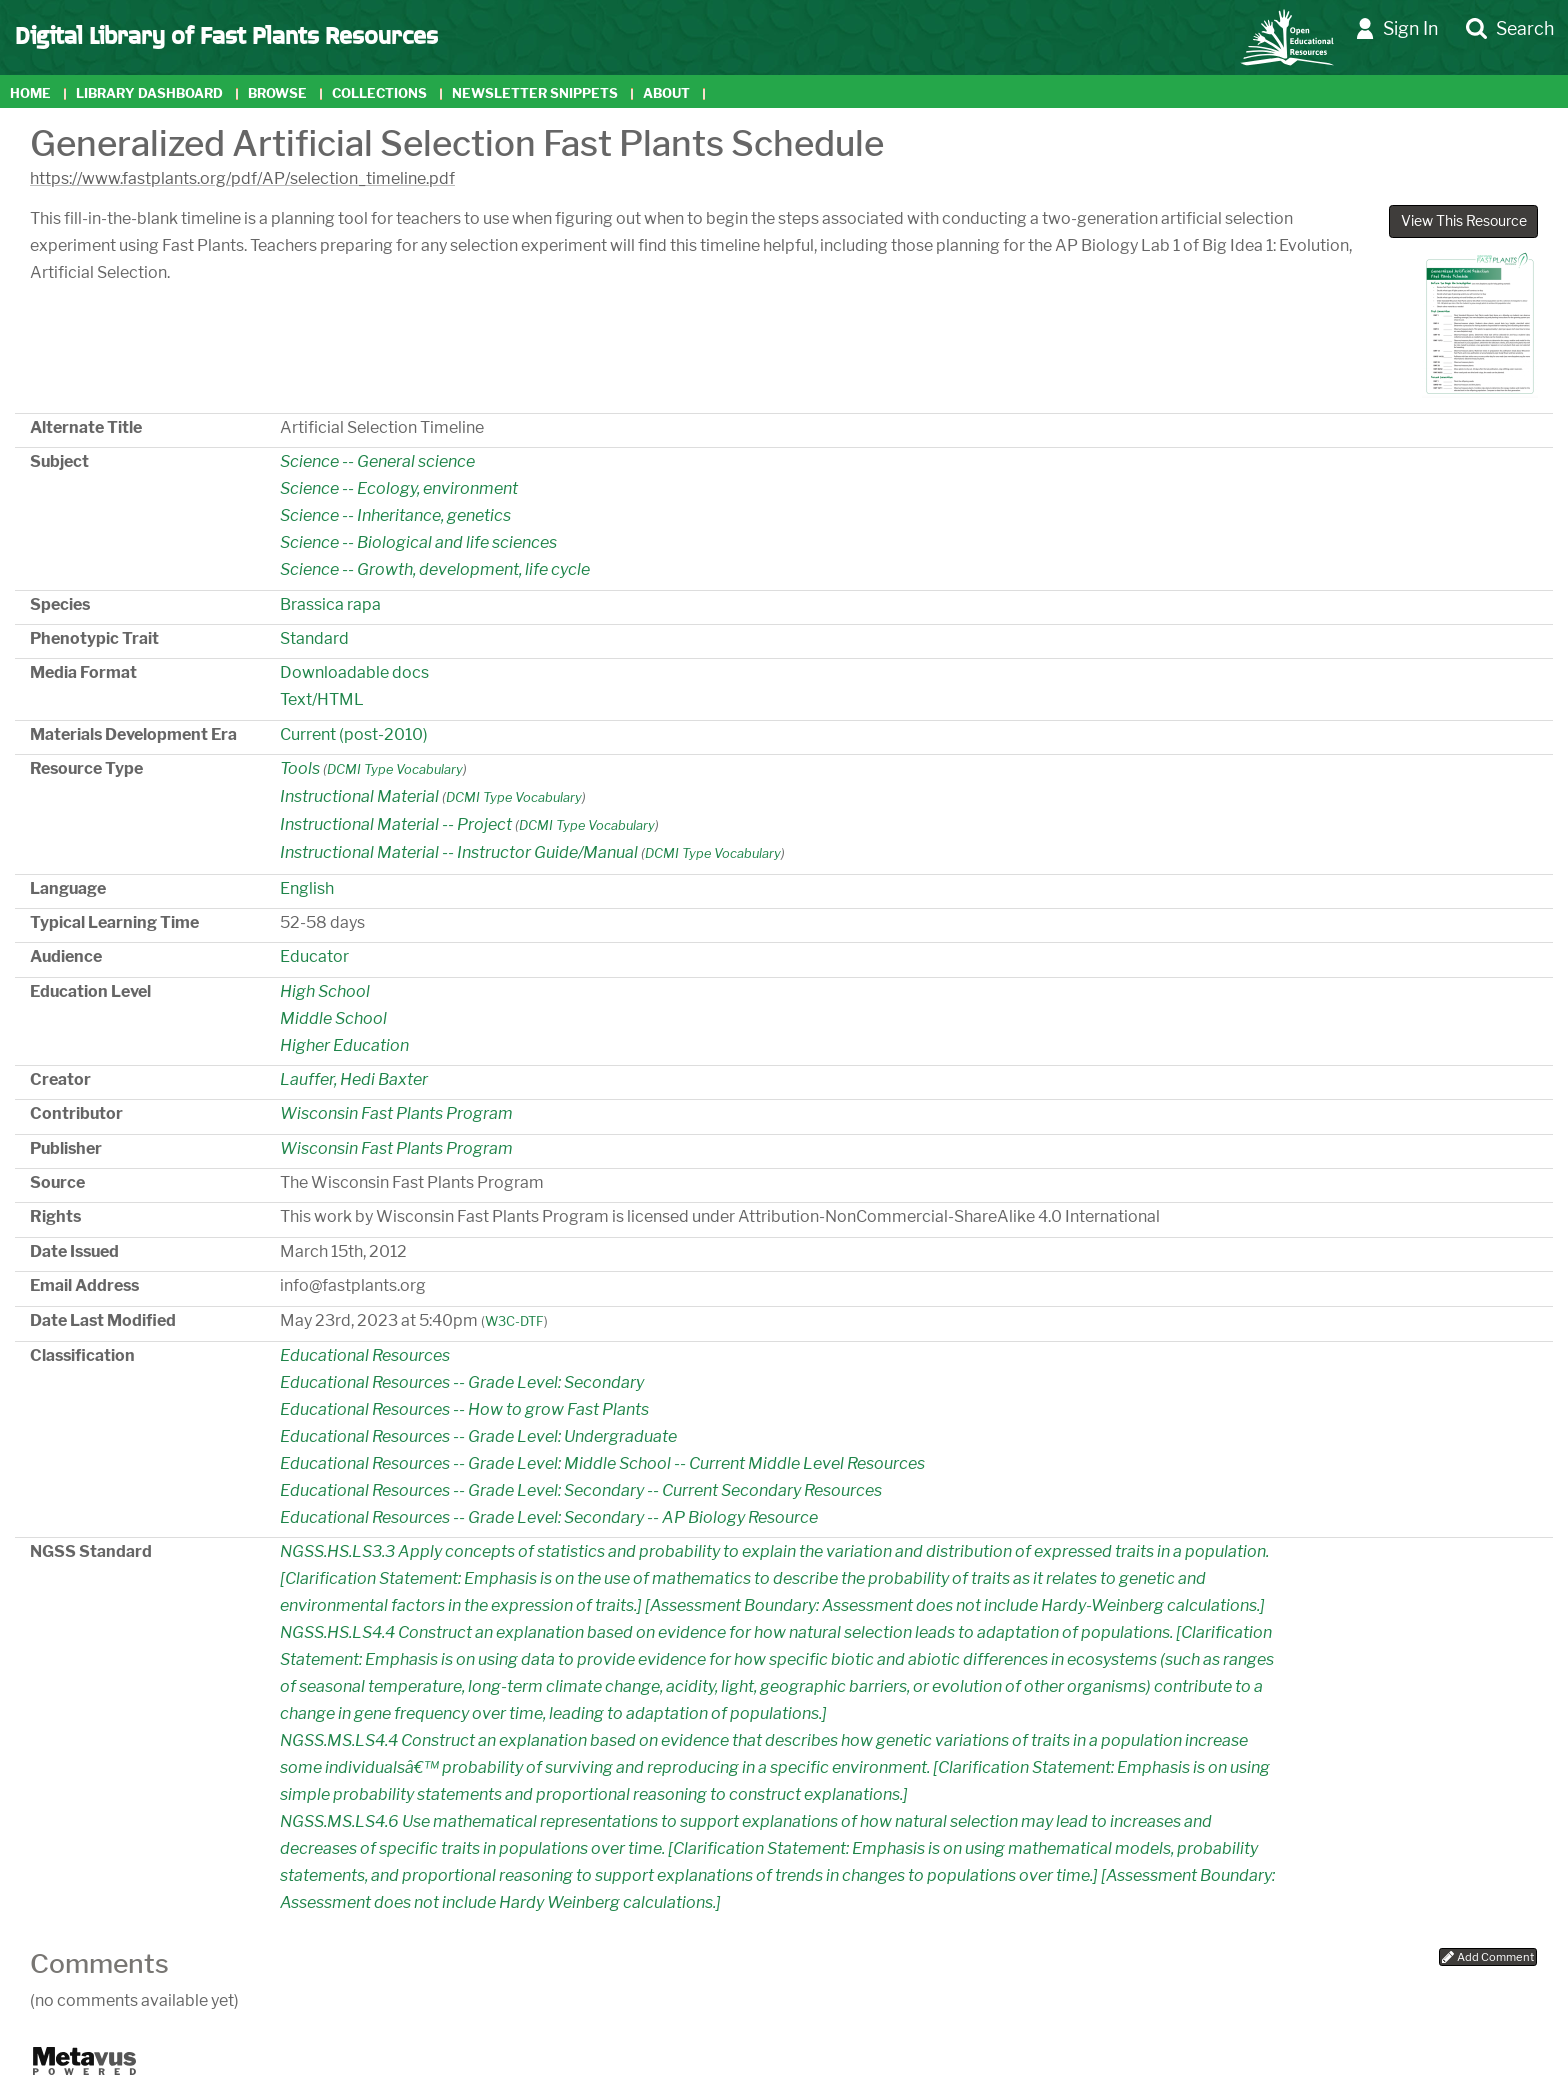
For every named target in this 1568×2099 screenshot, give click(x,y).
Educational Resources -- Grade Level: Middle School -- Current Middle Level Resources (602, 1463)
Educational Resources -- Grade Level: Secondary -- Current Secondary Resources (581, 1490)
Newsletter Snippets (535, 93)
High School (325, 991)
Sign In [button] (1397, 29)
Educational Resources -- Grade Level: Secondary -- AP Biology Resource (549, 1517)
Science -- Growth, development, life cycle (435, 569)
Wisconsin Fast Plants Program (396, 1113)
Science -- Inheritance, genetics (395, 515)
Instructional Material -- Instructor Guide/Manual (459, 852)
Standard (314, 638)
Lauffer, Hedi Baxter (354, 1079)
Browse (277, 93)
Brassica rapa (330, 604)
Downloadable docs (354, 672)
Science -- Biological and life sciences (418, 542)
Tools (300, 768)
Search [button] (1510, 29)
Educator (314, 956)
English (307, 888)
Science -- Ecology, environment (399, 488)
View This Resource (1464, 221)
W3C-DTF (514, 1321)
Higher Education (344, 1045)
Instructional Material (359, 796)
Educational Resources (365, 1355)
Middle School (333, 1018)
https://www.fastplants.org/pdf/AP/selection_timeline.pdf (242, 178)
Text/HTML (322, 699)
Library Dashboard (149, 93)
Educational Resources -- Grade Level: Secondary (462, 1382)
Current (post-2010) (354, 734)
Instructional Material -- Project (396, 824)
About (666, 93)
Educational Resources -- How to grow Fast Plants (464, 1409)
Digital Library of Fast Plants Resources (226, 34)
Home (30, 93)
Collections (379, 93)
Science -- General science (377, 461)
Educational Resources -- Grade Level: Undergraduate (478, 1436)
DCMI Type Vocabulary (395, 769)
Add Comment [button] (1488, 1957)
